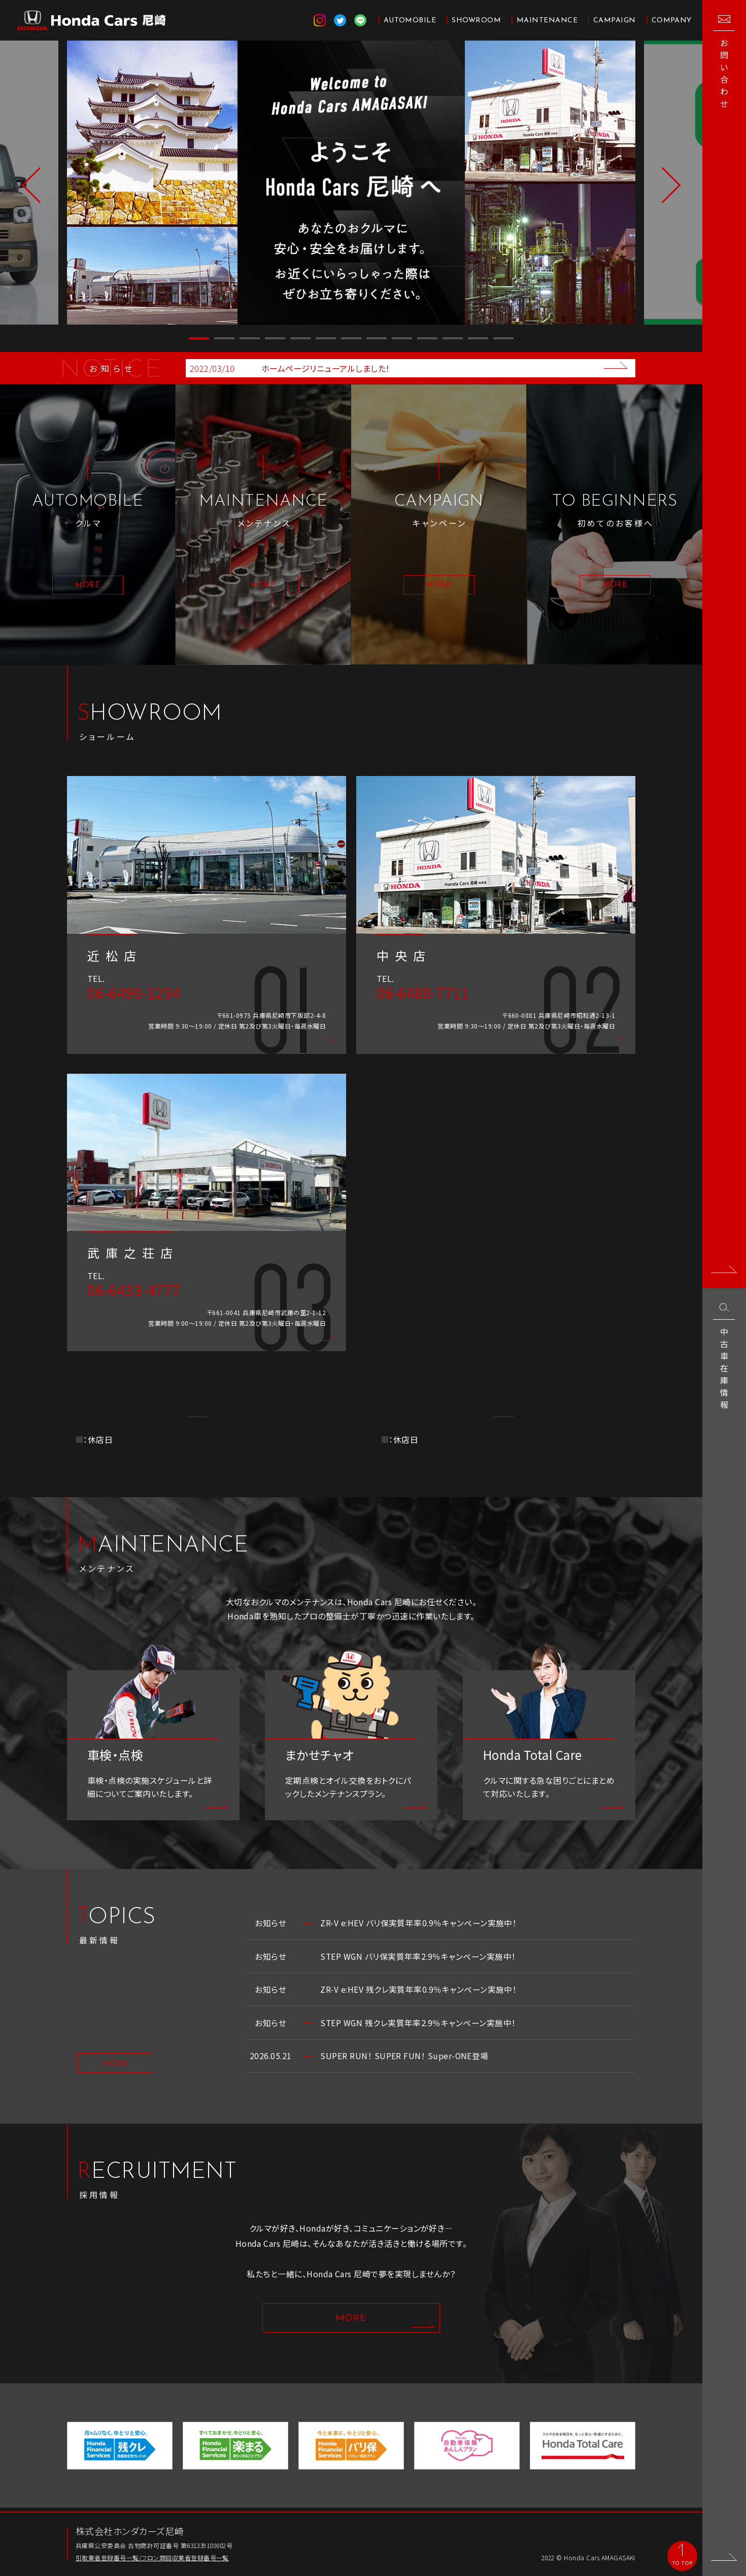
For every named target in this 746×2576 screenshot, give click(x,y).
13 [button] (503, 338)
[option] (351, 183)
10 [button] (427, 338)
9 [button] (402, 338)
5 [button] (300, 338)
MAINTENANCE (547, 20)
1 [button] (199, 338)
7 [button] (351, 338)
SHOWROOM (476, 20)
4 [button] (275, 338)
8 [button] (376, 338)
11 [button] (453, 338)
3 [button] (250, 338)
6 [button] (326, 338)
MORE (115, 2066)
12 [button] (478, 338)
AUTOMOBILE (410, 20)
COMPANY (672, 20)
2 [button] (224, 338)
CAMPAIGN (614, 20)
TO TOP (682, 2563)
